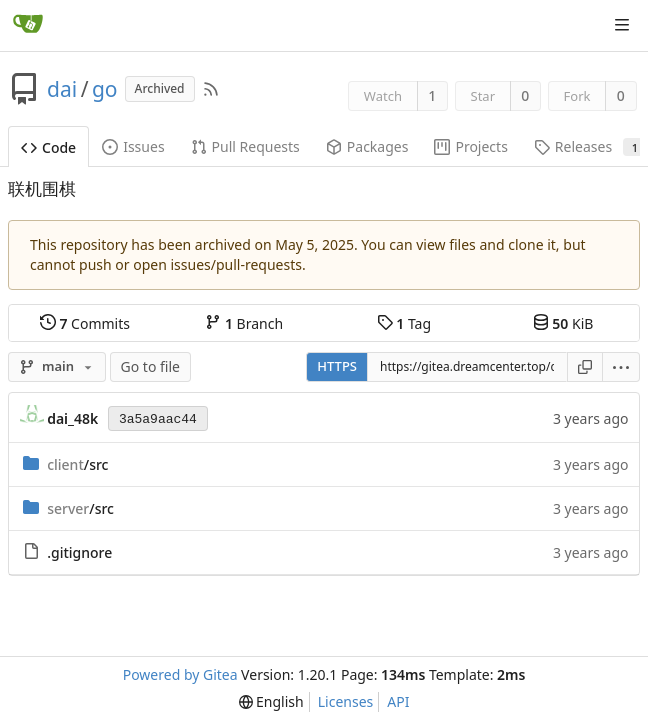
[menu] (621, 367)
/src (77, 464)
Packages (367, 146)
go (105, 89)
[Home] (28, 25)
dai (62, 89)
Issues (133, 146)
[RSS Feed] (211, 89)
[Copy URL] (585, 367)
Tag (404, 323)
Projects (470, 146)
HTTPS (337, 366)
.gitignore (79, 552)
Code (48, 147)
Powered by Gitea (180, 674)
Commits (85, 323)
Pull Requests (245, 146)
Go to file (150, 366)
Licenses (346, 701)
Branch (244, 323)
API (398, 701)
